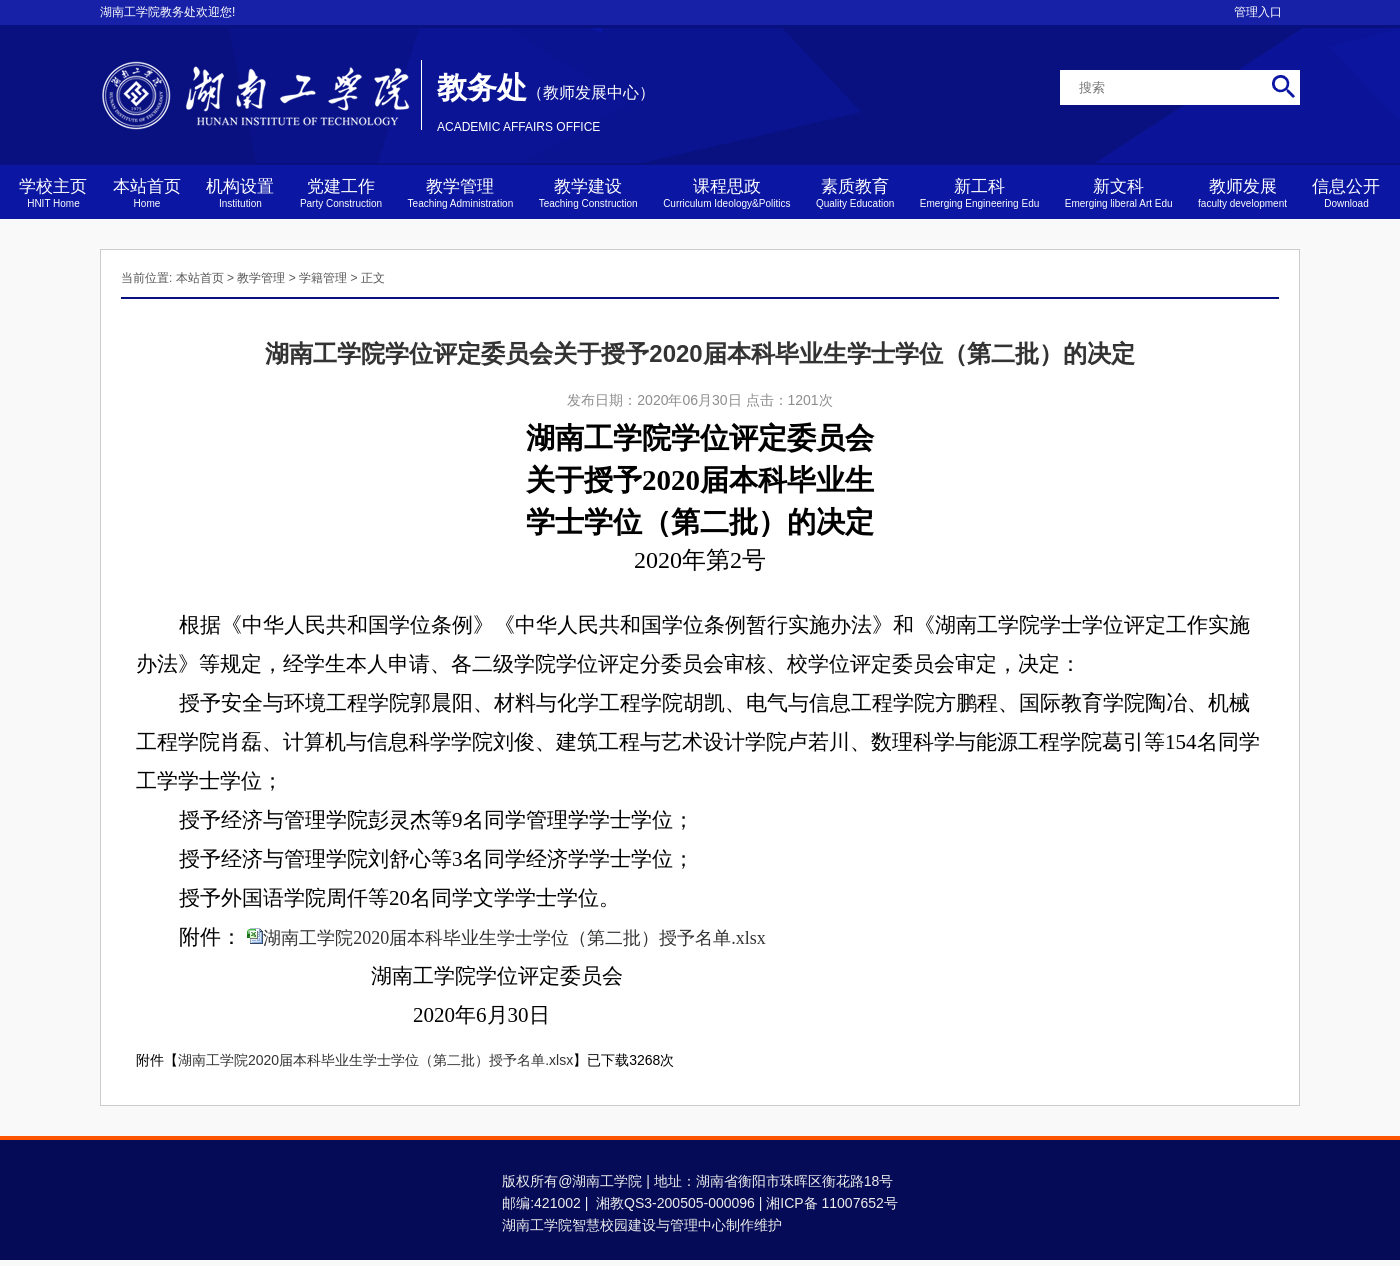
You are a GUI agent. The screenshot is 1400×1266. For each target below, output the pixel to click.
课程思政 (726, 193)
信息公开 (1346, 193)
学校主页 (53, 193)
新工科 (980, 193)
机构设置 (240, 193)
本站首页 (147, 193)
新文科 (1119, 193)
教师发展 (1242, 193)
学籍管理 (323, 278)
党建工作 (341, 193)
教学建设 (588, 193)
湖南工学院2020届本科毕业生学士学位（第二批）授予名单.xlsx (514, 938)
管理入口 (1258, 12)
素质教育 (855, 193)
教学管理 (461, 193)
